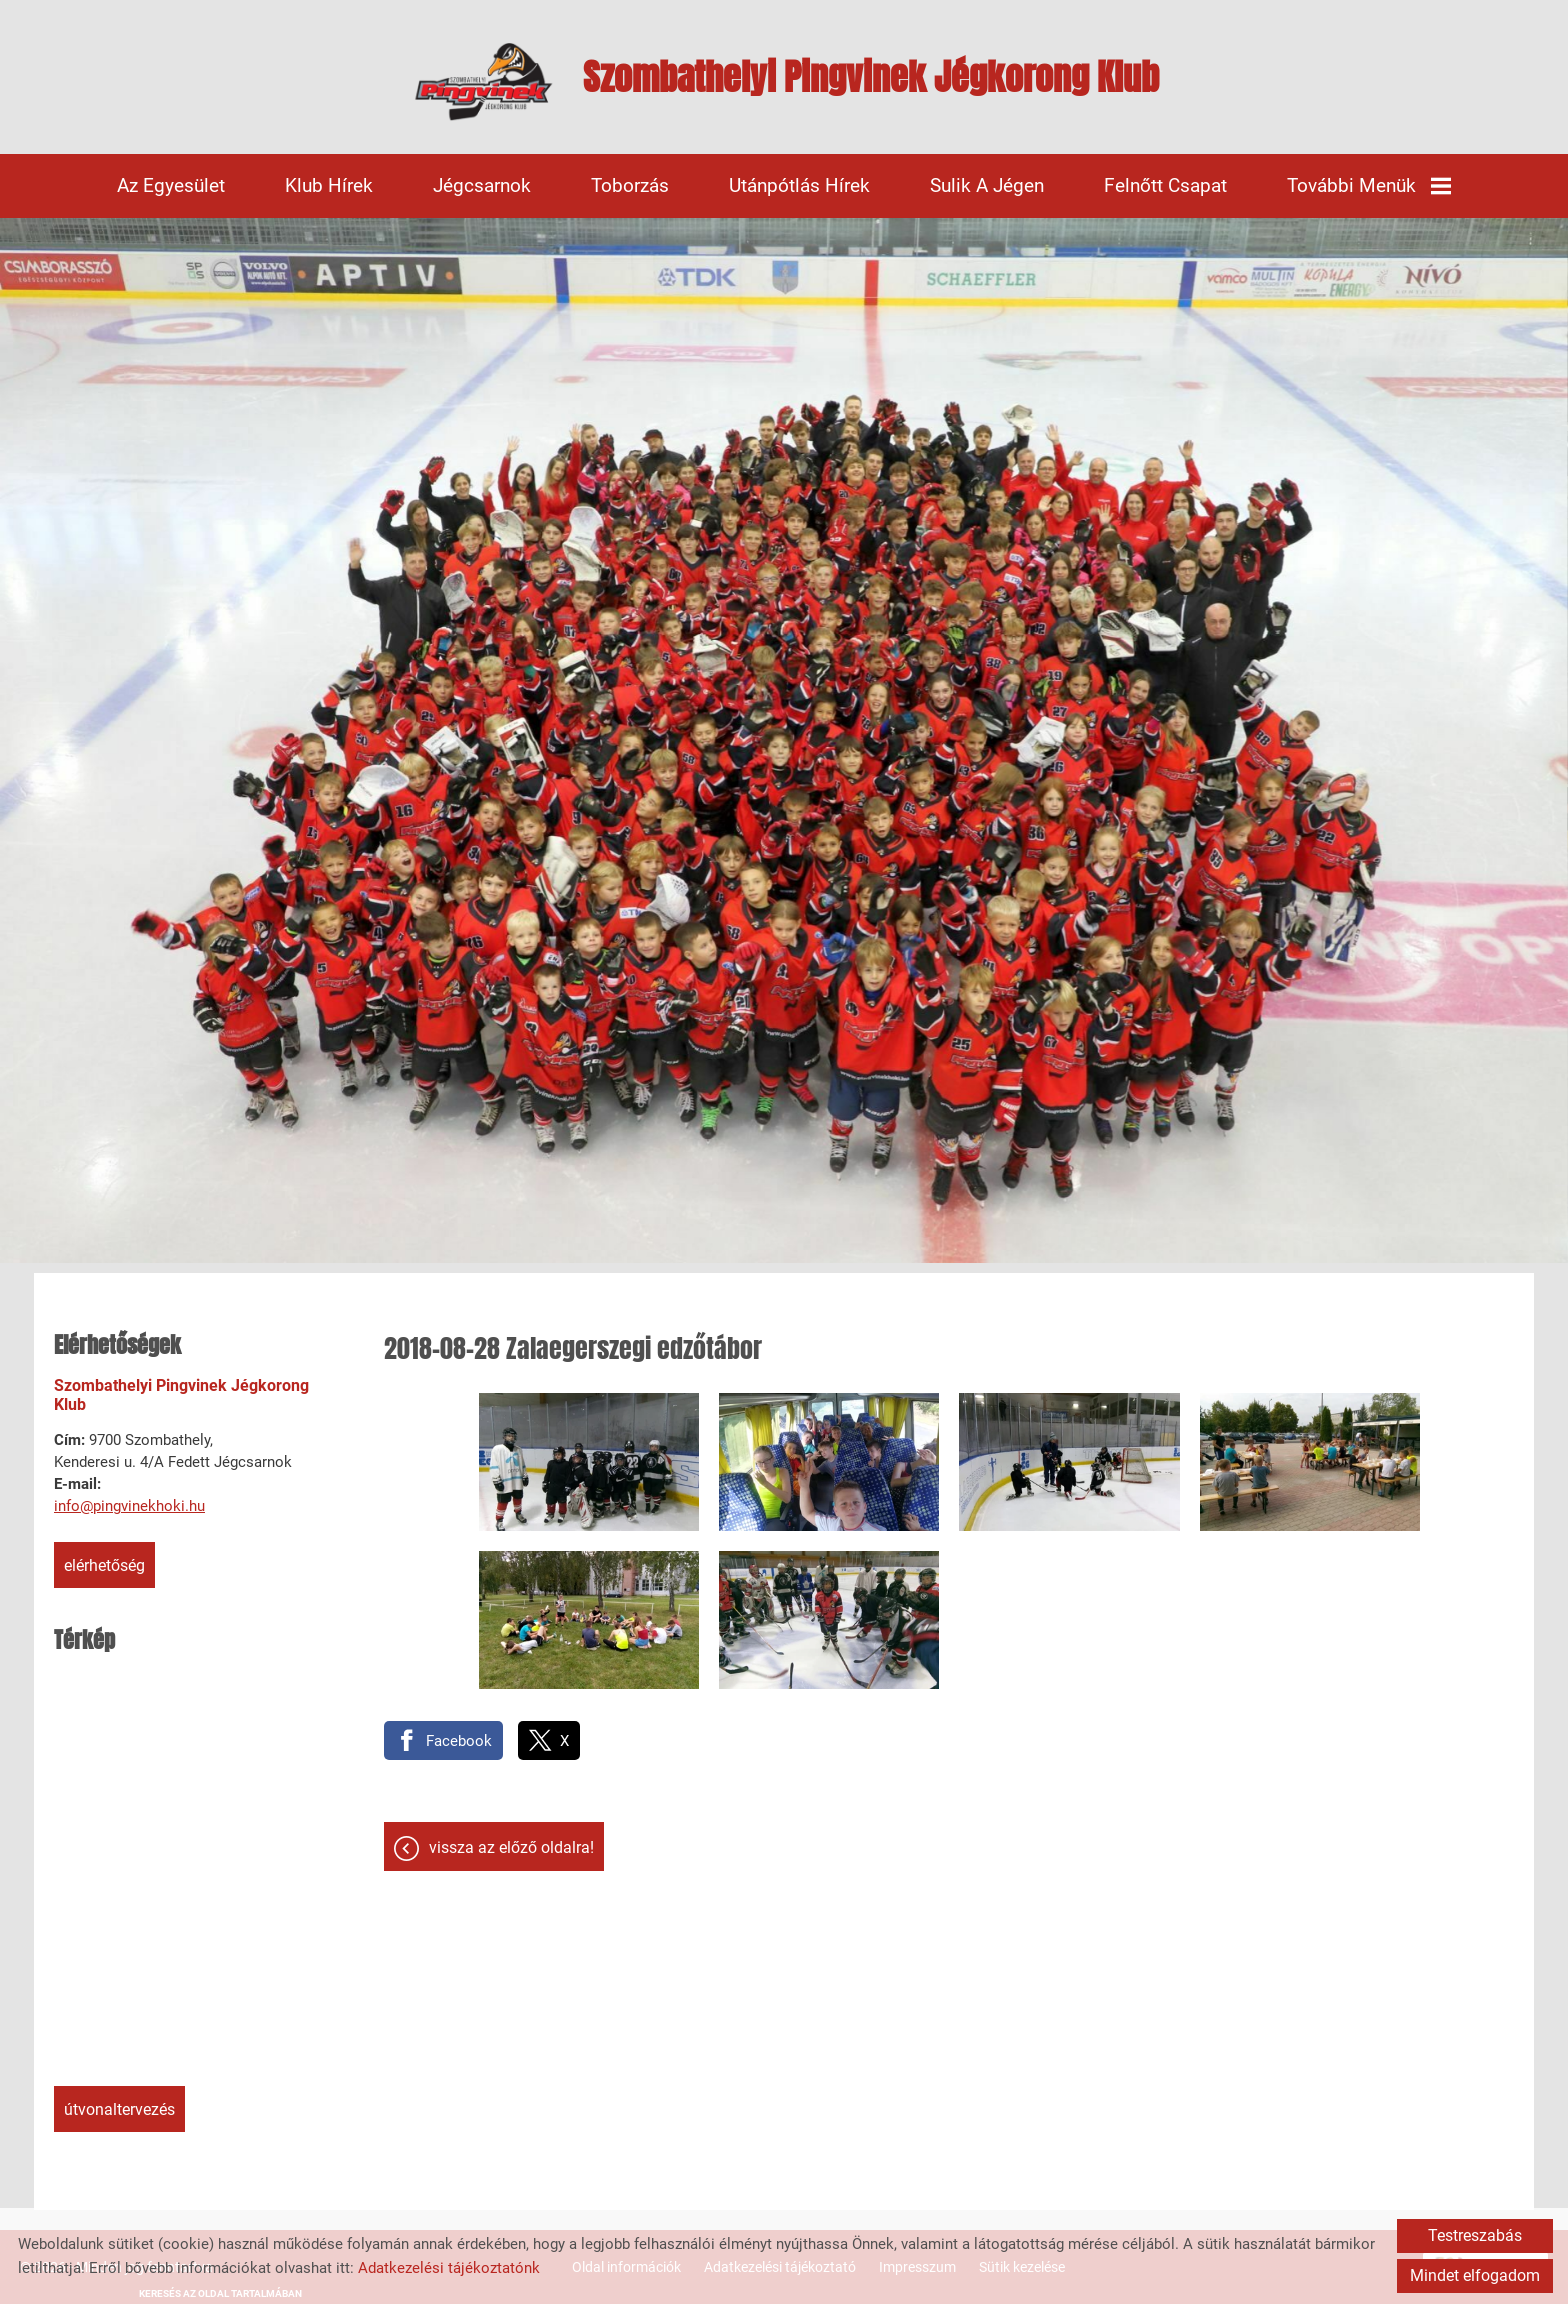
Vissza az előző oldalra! (511, 1847)
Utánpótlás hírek (799, 185)
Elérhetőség (104, 1565)
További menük (1369, 185)
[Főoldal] (483, 82)
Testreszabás (1475, 2235)
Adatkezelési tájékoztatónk (449, 2268)
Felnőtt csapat (1165, 185)
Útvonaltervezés (119, 2109)
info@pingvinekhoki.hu (129, 1506)
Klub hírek (329, 185)
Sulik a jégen (987, 185)
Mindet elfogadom (1475, 2275)
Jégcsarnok (482, 185)
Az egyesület (171, 185)
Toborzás (630, 185)
